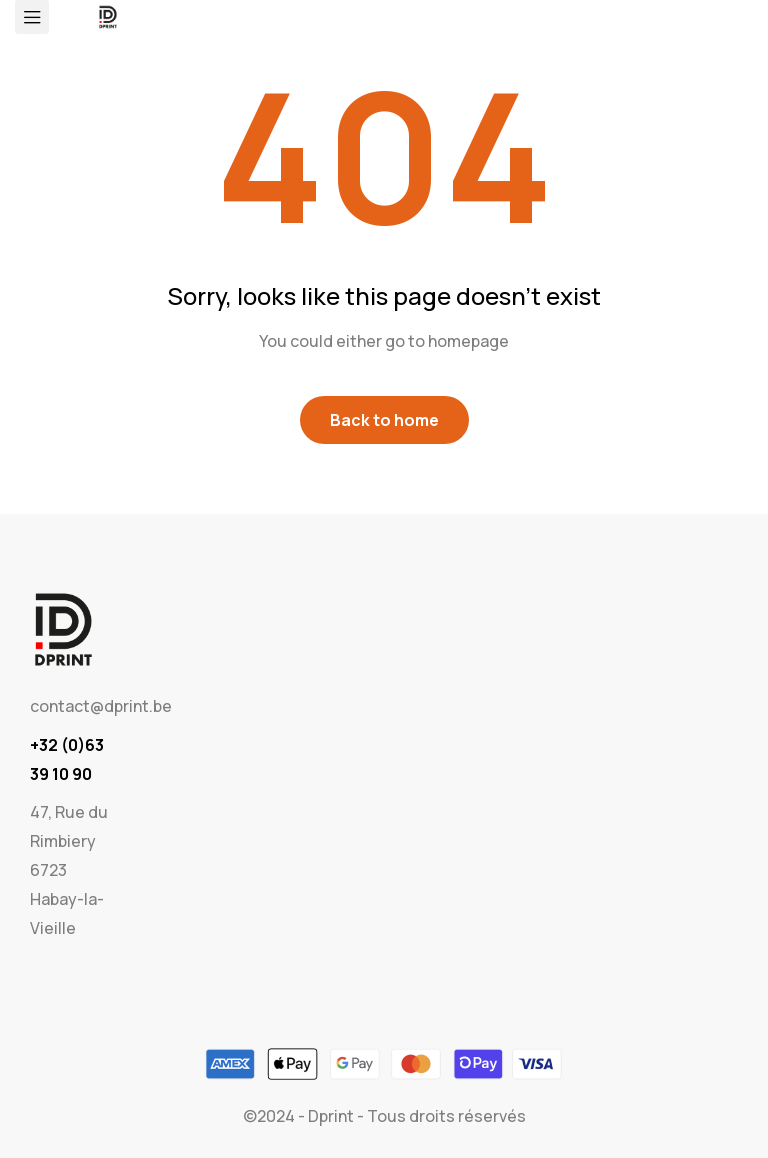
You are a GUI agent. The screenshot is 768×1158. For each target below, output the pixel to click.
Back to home (384, 420)
